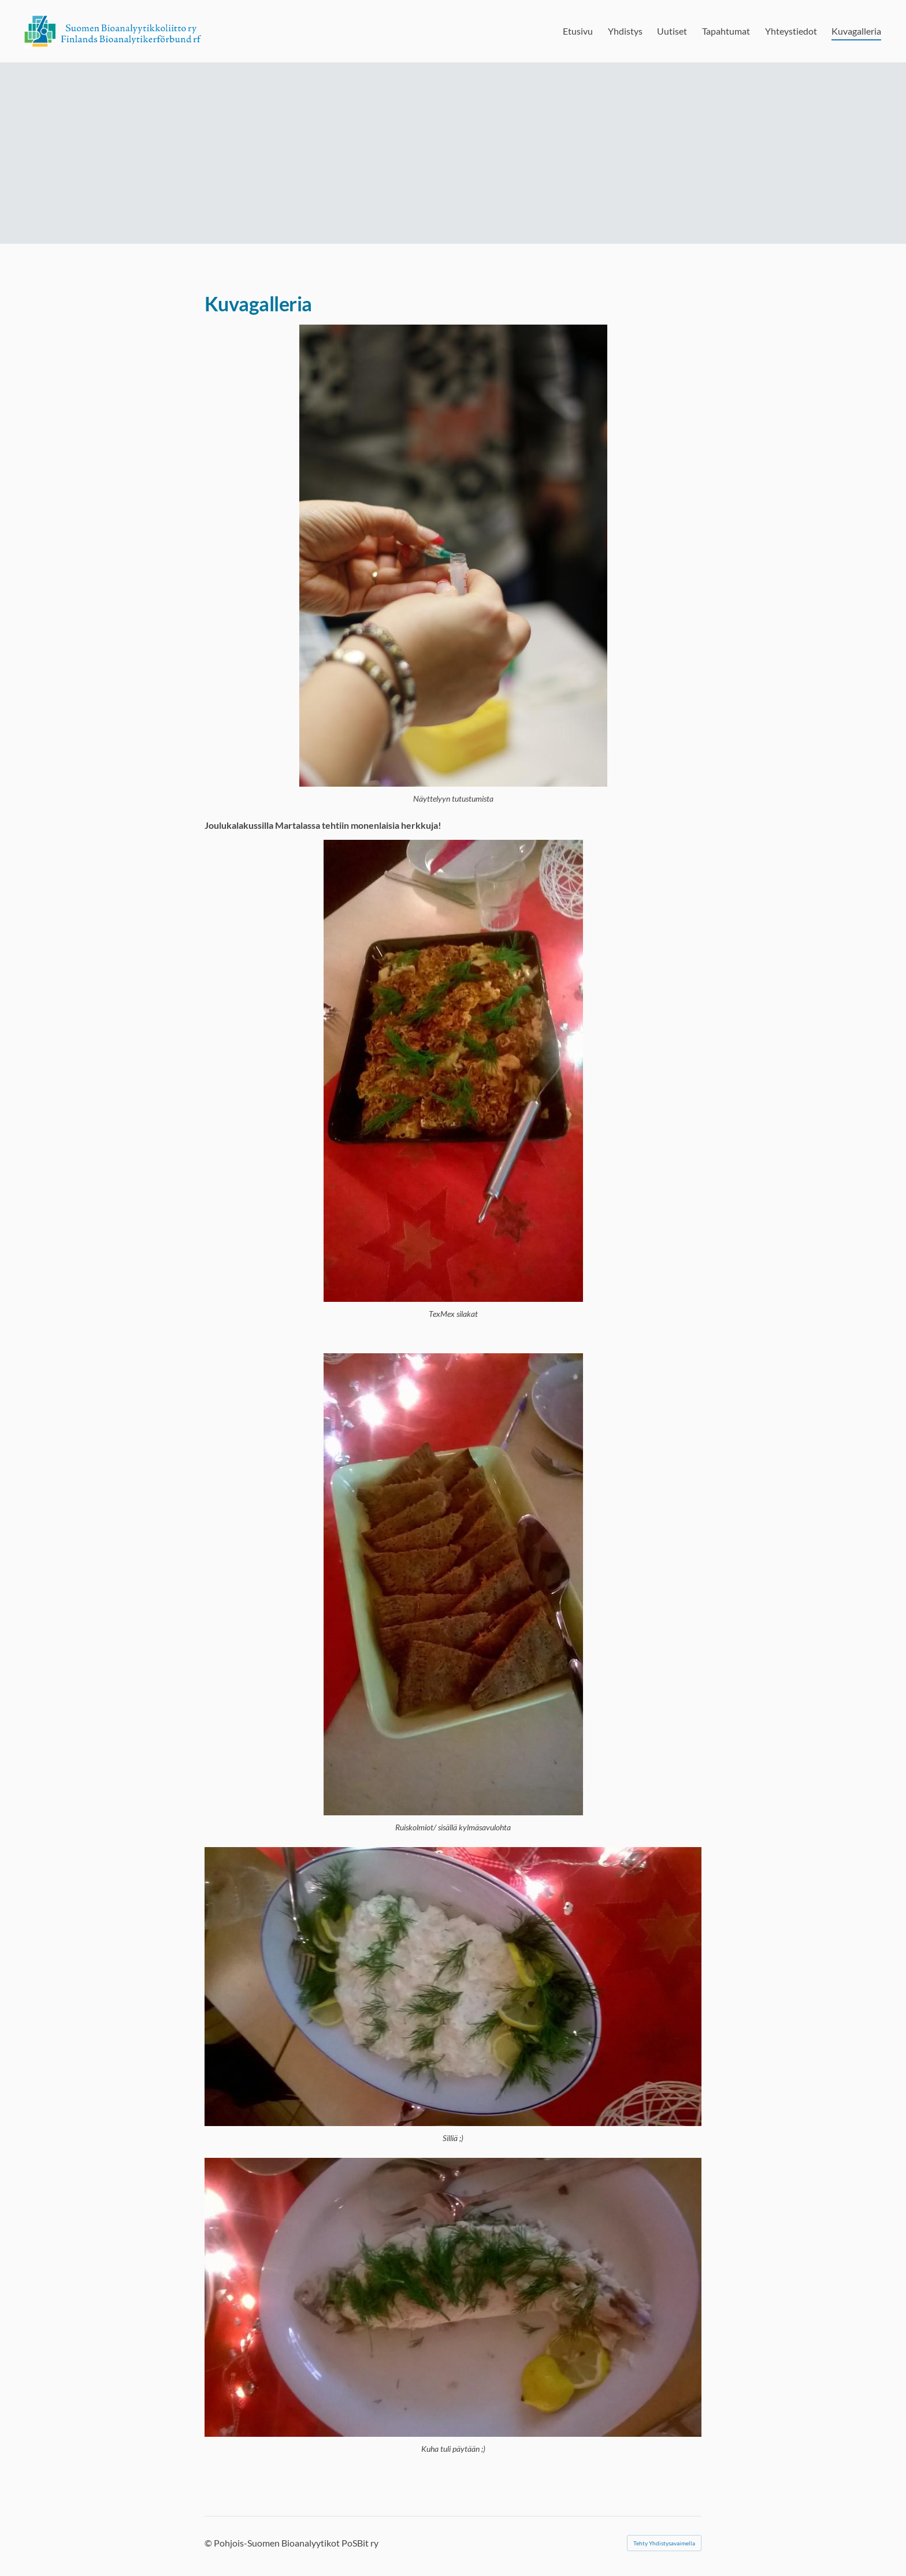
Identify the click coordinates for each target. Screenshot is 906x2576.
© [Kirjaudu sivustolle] (209, 2542)
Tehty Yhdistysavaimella (664, 2543)
